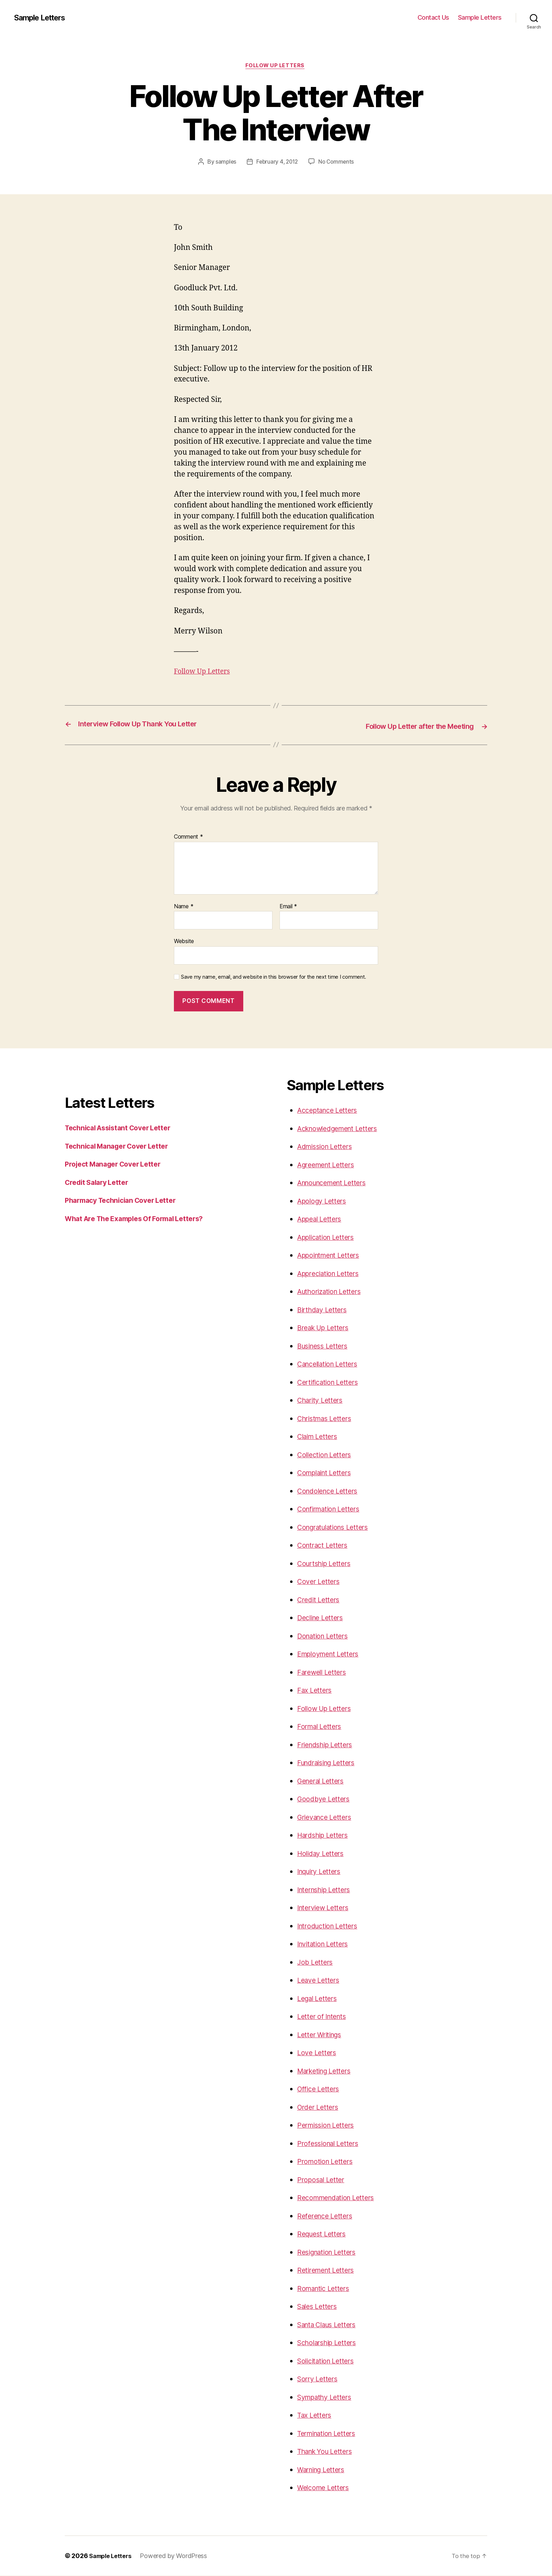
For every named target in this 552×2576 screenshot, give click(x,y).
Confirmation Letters (332, 1509)
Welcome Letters (325, 2488)
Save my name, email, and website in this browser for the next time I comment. (273, 977)
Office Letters (320, 2089)
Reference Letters (327, 2216)
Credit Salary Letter (99, 1182)
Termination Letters (330, 2433)
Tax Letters (315, 2415)
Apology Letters (324, 1201)
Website (184, 941)
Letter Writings (322, 2035)
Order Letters (320, 2107)
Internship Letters (327, 1890)
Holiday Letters (323, 1853)
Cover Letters (320, 1582)
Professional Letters (331, 2143)
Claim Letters (319, 1437)
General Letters (323, 1781)
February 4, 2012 (277, 162)
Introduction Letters (330, 1926)
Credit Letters (320, 1600)
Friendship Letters (328, 1745)
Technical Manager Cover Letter (121, 1146)
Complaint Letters (327, 1473)
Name (183, 907)
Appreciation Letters (331, 1273)
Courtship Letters (326, 1563)
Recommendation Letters (340, 2198)
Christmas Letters (327, 1418)
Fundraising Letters (330, 1763)
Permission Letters (328, 2125)
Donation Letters (325, 1636)
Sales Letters (319, 2307)
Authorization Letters (332, 1292)
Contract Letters (324, 1545)
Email (288, 907)
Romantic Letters (326, 2288)
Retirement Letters (328, 2270)
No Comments (337, 162)
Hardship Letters (325, 1835)
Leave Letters (320, 1980)
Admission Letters (327, 1147)
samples (224, 162)
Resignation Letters (330, 2252)
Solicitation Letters (328, 2361)
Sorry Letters (319, 2379)
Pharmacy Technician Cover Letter (125, 1201)
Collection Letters (326, 1455)
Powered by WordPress (177, 2556)
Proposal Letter (323, 2180)
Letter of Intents (324, 2017)
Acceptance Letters (330, 1110)
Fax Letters (316, 1690)
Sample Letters (43, 17)
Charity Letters (322, 1400)
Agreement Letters (328, 1165)
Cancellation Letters (331, 1364)
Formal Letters (321, 1727)
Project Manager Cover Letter (117, 1164)
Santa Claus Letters (330, 2325)
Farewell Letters (324, 1672)
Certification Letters (330, 1382)
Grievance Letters (327, 1817)
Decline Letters (322, 1618)
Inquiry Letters (322, 1872)
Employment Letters (331, 1654)
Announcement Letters (336, 1183)
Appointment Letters (332, 1255)
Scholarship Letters (330, 2343)
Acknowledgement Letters (342, 1128)
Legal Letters (319, 1998)
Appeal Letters (321, 1219)
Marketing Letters (327, 2071)
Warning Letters (324, 2469)
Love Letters (318, 2053)
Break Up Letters (326, 1328)
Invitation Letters (325, 1944)
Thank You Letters (328, 2452)
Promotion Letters (327, 2162)
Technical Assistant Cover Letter (123, 1128)
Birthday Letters (324, 1310)
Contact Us (433, 17)
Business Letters (325, 1346)
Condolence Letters (330, 1491)
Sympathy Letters (327, 2397)
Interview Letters (325, 1908)
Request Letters (324, 2234)
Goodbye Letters (325, 1799)
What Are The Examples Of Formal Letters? (141, 1218)
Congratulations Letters (337, 1527)
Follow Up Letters (276, 66)
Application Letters (329, 1237)
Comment (188, 837)
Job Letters (316, 1962)
